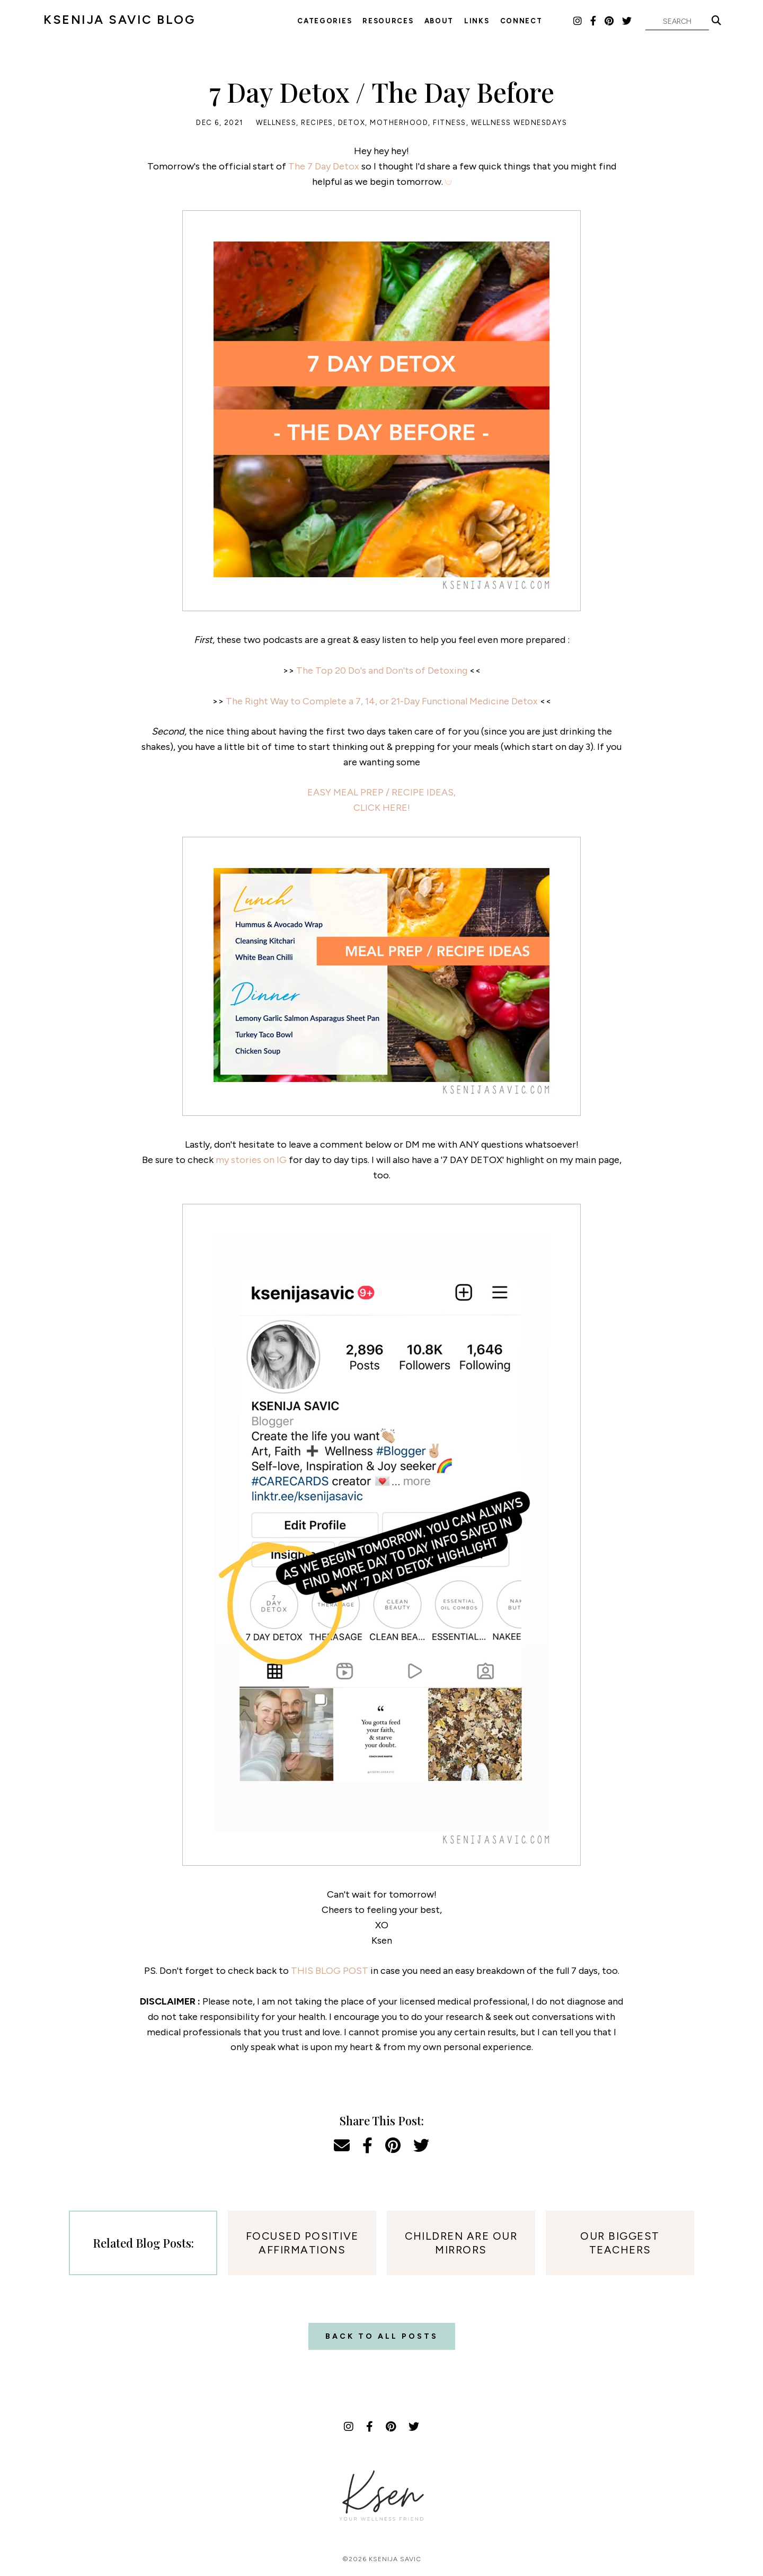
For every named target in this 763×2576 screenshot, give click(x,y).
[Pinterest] (609, 21)
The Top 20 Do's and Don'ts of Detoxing (381, 670)
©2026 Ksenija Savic (381, 2559)
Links (477, 21)
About (439, 21)
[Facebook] (594, 21)
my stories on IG (251, 1160)
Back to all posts (381, 2336)
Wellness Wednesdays (519, 123)
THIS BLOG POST (329, 1970)
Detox (352, 123)
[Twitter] (627, 21)
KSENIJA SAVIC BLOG (119, 19)
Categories (324, 21)
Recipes (317, 123)
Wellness (276, 123)
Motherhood (399, 123)
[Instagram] (578, 21)
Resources (387, 21)
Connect (521, 21)
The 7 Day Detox (323, 166)
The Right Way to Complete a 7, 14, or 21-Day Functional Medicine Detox (382, 701)
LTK (561, 21)
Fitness (449, 123)
